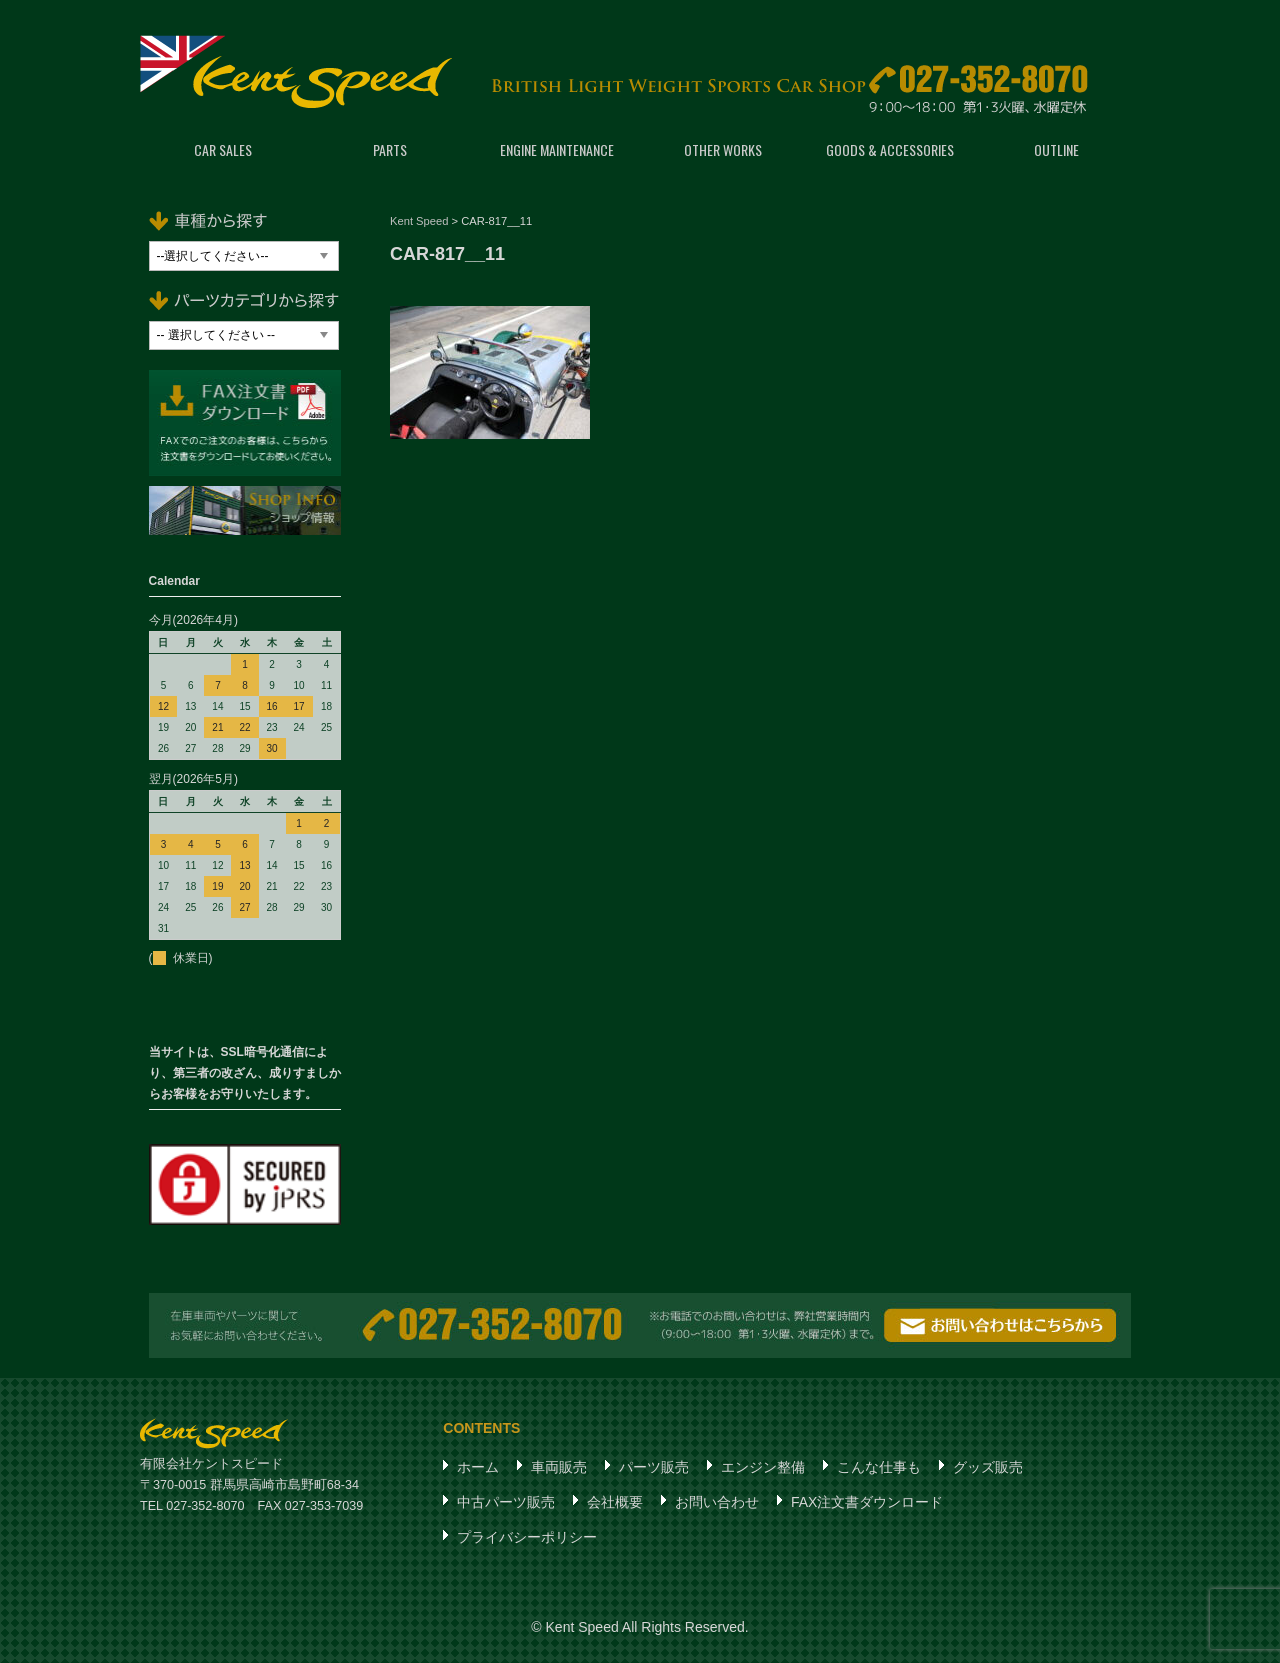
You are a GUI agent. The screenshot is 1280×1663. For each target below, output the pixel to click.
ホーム (478, 1467)
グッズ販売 (988, 1467)
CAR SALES (223, 149)
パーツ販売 (654, 1467)
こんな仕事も (879, 1467)
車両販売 (559, 1467)
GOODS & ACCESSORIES (890, 149)
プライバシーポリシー (527, 1537)
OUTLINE (1056, 149)
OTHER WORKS (723, 149)
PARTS (390, 149)
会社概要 (615, 1502)
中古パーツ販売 (506, 1502)
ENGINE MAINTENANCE (557, 149)
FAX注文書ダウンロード (867, 1502)
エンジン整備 (763, 1467)
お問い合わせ (717, 1502)
